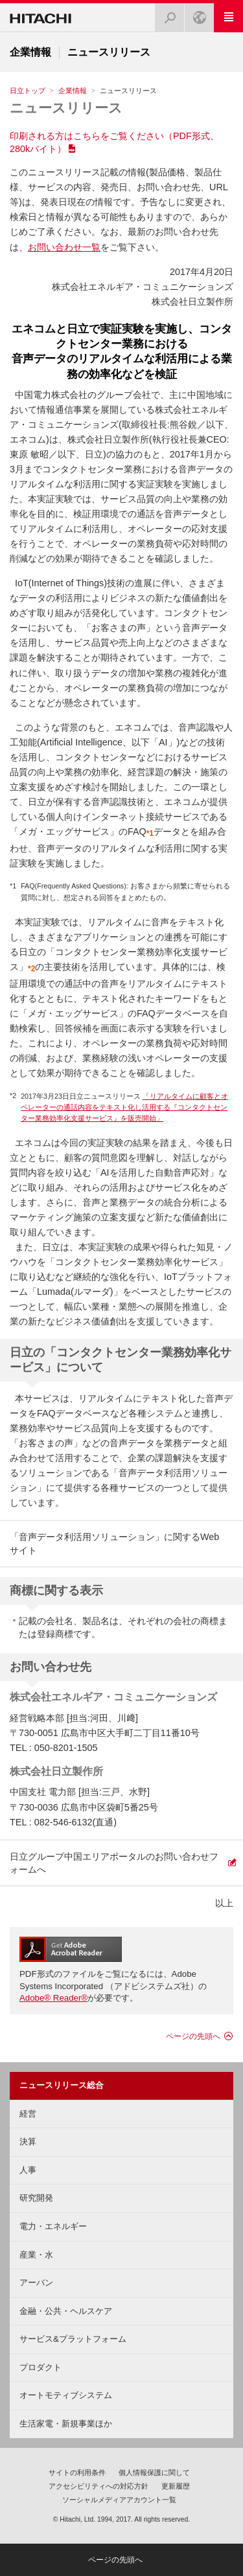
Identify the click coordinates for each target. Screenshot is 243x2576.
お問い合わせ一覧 (64, 247)
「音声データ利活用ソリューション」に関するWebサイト (114, 1543)
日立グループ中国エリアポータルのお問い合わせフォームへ (114, 1863)
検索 (166, 14)
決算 (27, 2141)
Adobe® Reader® (53, 1998)
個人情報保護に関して (154, 2472)
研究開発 (36, 2198)
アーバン (36, 2282)
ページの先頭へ (193, 2036)
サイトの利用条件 (77, 2472)
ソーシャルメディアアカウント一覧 (119, 2500)
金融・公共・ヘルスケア (65, 2311)
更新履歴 (175, 2486)
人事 (27, 2170)
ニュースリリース (66, 107)
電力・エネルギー (53, 2226)
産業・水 (36, 2255)
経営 (27, 2114)
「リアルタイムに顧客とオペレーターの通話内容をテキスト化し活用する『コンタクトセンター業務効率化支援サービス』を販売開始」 (124, 1107)
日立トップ (27, 90)
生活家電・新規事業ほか (65, 2423)
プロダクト (40, 2367)
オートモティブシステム (65, 2395)
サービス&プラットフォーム (72, 2339)
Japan (196, 14)
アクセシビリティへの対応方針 (98, 2486)
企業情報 (72, 90)
